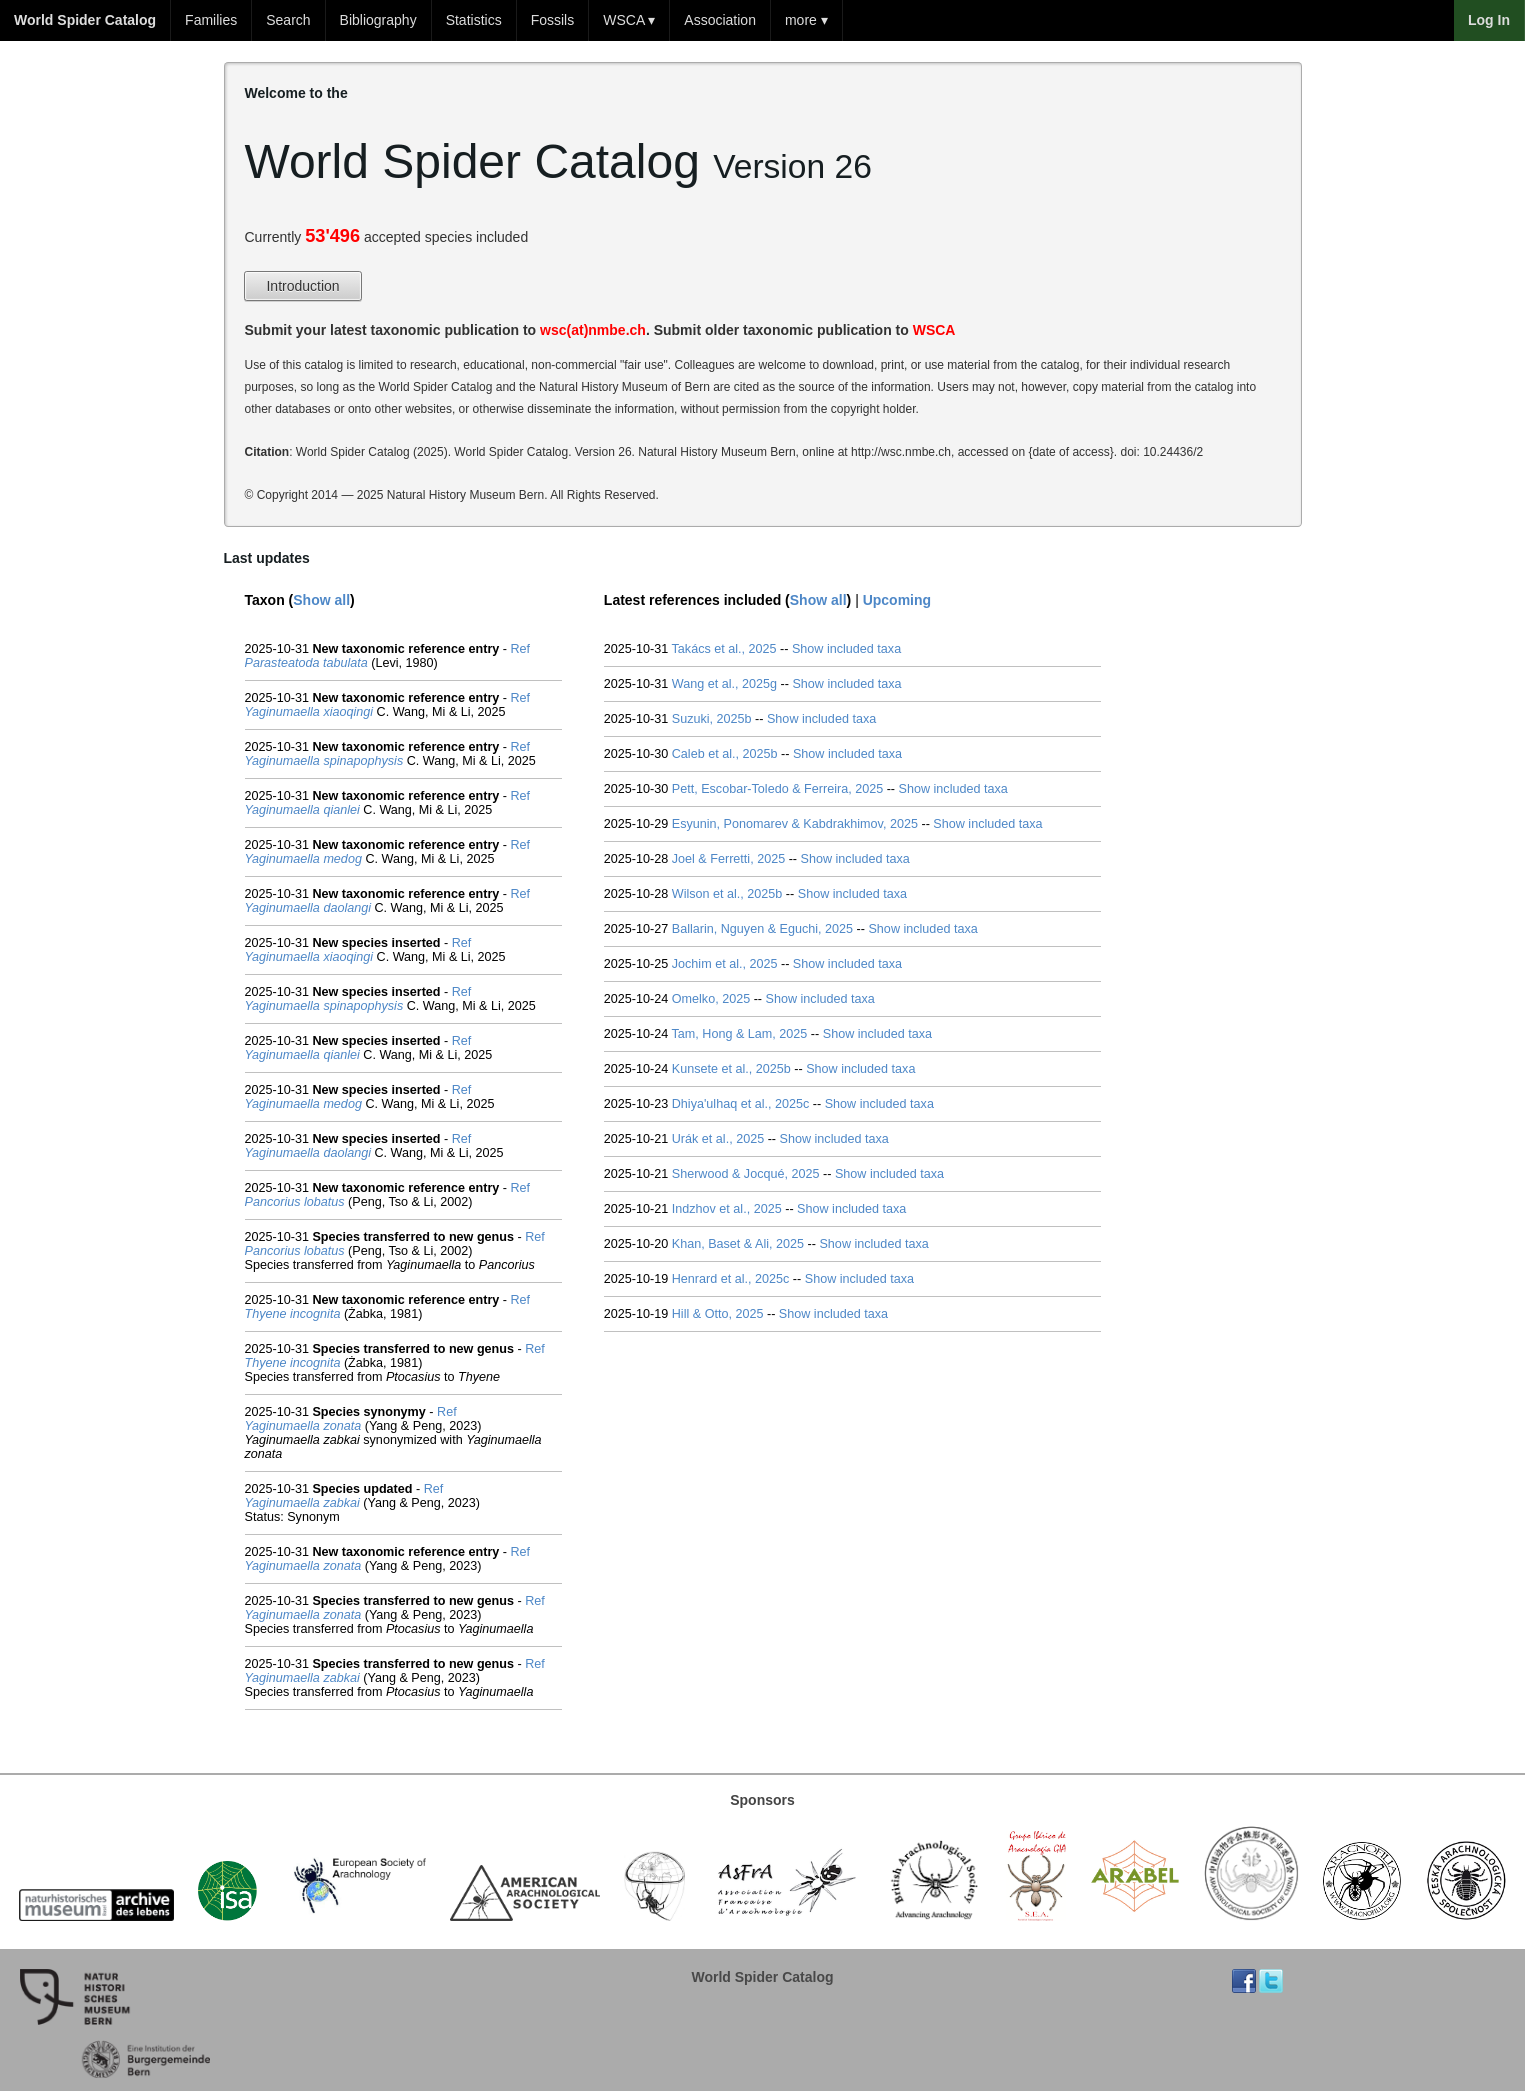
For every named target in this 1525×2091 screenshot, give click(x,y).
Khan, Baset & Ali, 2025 (738, 1244)
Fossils (553, 20)
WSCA (934, 330)
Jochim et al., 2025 (725, 964)
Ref (521, 649)
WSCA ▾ (629, 20)
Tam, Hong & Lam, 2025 (740, 1034)
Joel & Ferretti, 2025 (728, 859)
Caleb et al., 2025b (725, 754)
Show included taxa (846, 649)
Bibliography (378, 20)
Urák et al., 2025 (718, 1139)
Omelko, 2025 (711, 999)
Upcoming (897, 600)
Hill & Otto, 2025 (718, 1314)
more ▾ (806, 20)
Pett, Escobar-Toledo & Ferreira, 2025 (777, 789)
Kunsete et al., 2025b (731, 1069)
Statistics (474, 20)
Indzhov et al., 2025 (727, 1209)
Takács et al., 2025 (724, 649)
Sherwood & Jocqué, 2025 (746, 1174)
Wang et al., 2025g (724, 684)
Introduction (302, 286)
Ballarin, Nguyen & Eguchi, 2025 (762, 929)
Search (288, 20)
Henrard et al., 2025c (731, 1279)
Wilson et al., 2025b (727, 894)
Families (211, 20)
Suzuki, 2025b (712, 719)
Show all (321, 600)
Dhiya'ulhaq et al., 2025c (741, 1104)
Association (720, 20)
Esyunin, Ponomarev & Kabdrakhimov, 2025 (795, 824)
